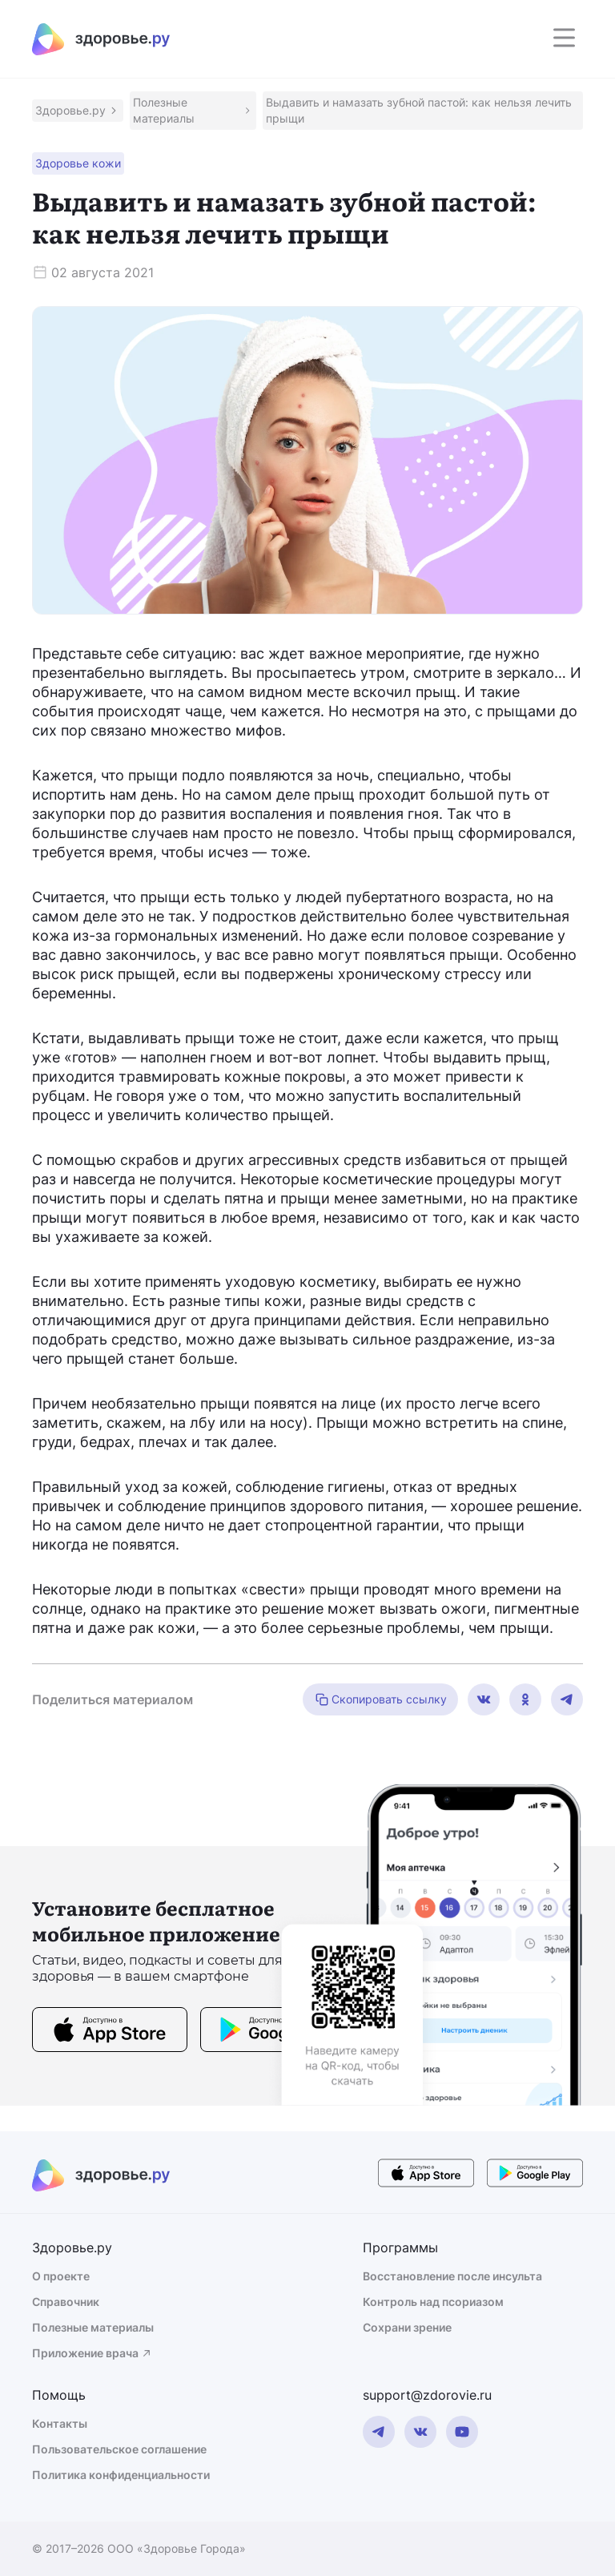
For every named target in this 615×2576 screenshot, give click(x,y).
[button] (77, 110)
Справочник (65, 2301)
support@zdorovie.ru (427, 2395)
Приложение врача (92, 2353)
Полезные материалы (93, 2327)
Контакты (59, 2423)
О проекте (61, 2276)
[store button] (109, 2032)
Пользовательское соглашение (119, 2449)
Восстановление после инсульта (452, 2276)
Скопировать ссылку (380, 1699)
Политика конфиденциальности (121, 2474)
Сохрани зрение (407, 2327)
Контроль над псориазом (433, 2301)
